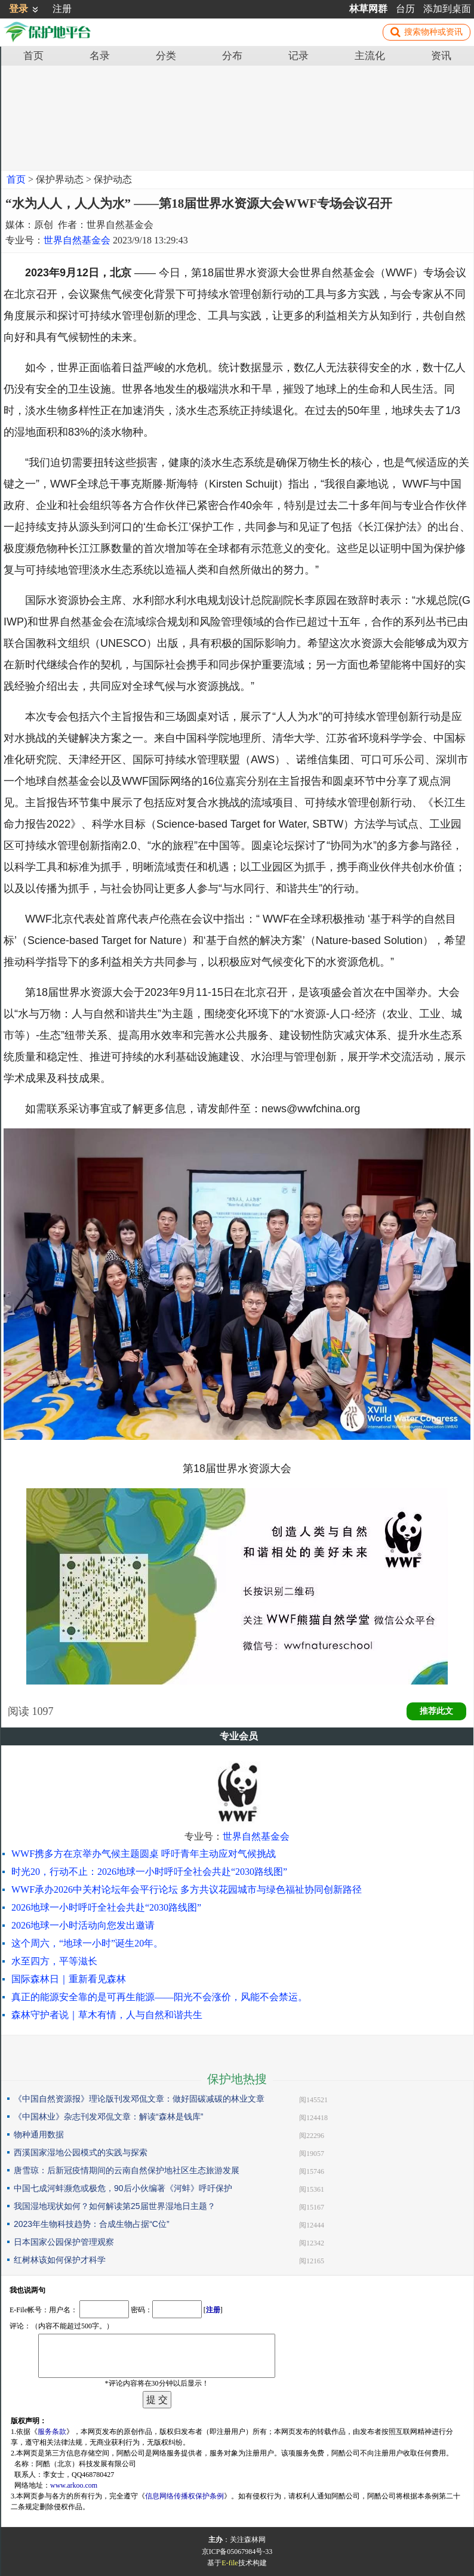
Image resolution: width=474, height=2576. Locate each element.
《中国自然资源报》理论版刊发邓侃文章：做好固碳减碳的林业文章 (139, 2098)
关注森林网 (248, 2539)
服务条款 (52, 2431)
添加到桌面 (447, 9)
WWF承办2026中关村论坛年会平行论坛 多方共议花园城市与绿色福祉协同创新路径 (186, 1889)
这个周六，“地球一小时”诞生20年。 (87, 1943)
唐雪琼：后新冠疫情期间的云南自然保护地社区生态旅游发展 (126, 2170)
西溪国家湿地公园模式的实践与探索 (80, 2152)
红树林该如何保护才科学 (60, 2260)
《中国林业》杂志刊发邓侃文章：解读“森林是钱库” (108, 2116)
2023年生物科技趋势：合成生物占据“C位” (92, 2224)
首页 (16, 179)
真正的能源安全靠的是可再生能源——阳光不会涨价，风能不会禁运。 (159, 1997)
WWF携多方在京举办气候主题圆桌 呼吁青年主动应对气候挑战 (143, 1854)
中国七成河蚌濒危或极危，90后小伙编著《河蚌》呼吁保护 (123, 2188)
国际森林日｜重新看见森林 (68, 1979)
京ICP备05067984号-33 (237, 2551)
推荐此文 (436, 1711)
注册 (62, 9)
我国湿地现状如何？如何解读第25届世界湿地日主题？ (115, 2206)
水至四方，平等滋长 (54, 1961)
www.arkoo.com (73, 2485)
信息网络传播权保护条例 (184, 2496)
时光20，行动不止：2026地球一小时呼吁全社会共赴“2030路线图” (149, 1872)
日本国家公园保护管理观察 (64, 2242)
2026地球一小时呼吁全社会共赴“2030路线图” (106, 1907)
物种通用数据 (39, 2134)
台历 (405, 9)
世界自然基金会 (77, 240)
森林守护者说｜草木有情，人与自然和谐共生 (106, 2015)
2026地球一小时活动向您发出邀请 (83, 1925)
